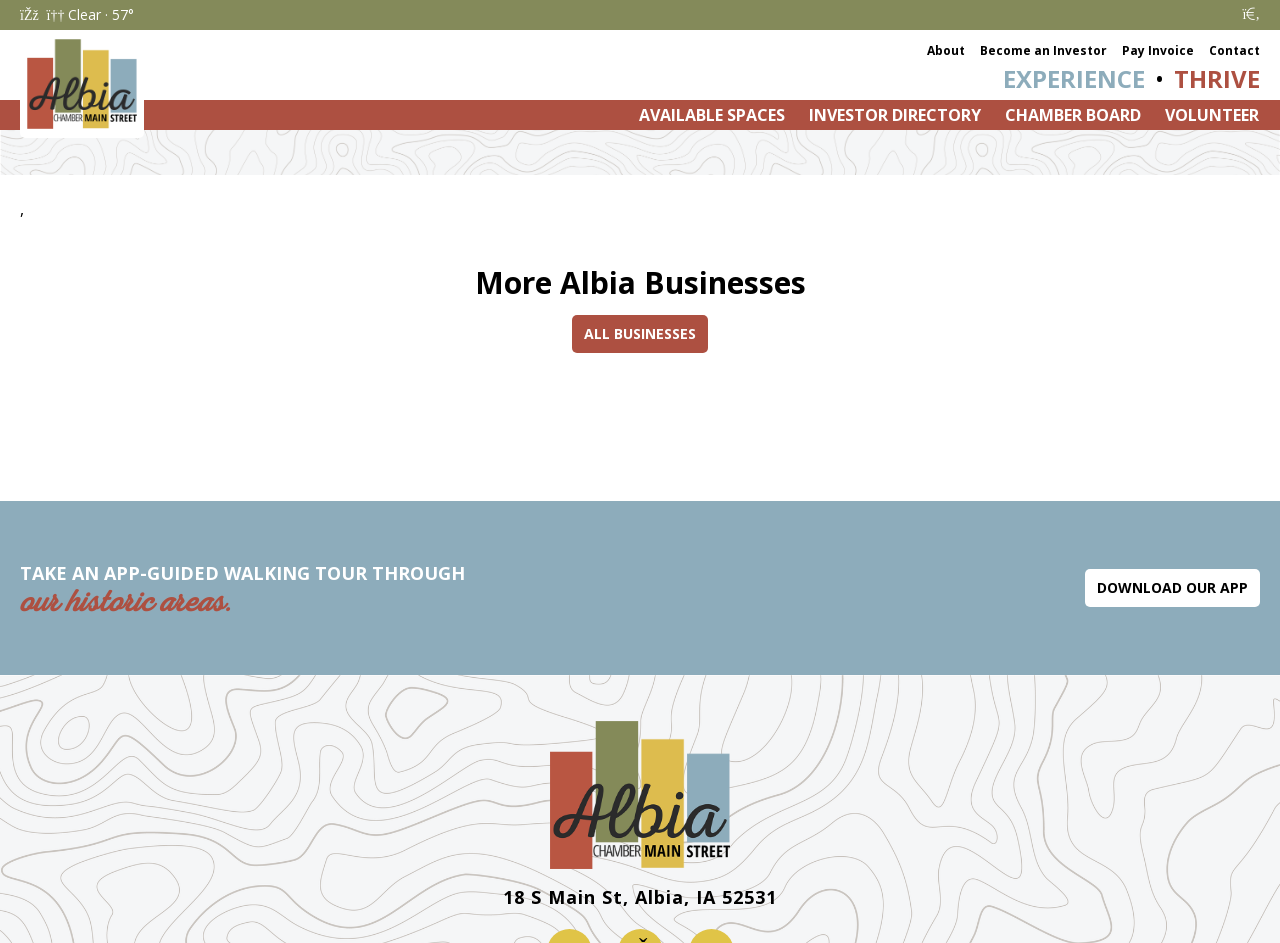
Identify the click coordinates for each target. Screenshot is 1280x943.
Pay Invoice (1158, 50)
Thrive (1217, 78)
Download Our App (1172, 587)
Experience (1074, 78)
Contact (1234, 50)
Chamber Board (1073, 115)
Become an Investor (1043, 50)
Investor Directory (895, 115)
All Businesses (640, 333)
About (946, 50)
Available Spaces (712, 115)
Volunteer (1212, 115)
